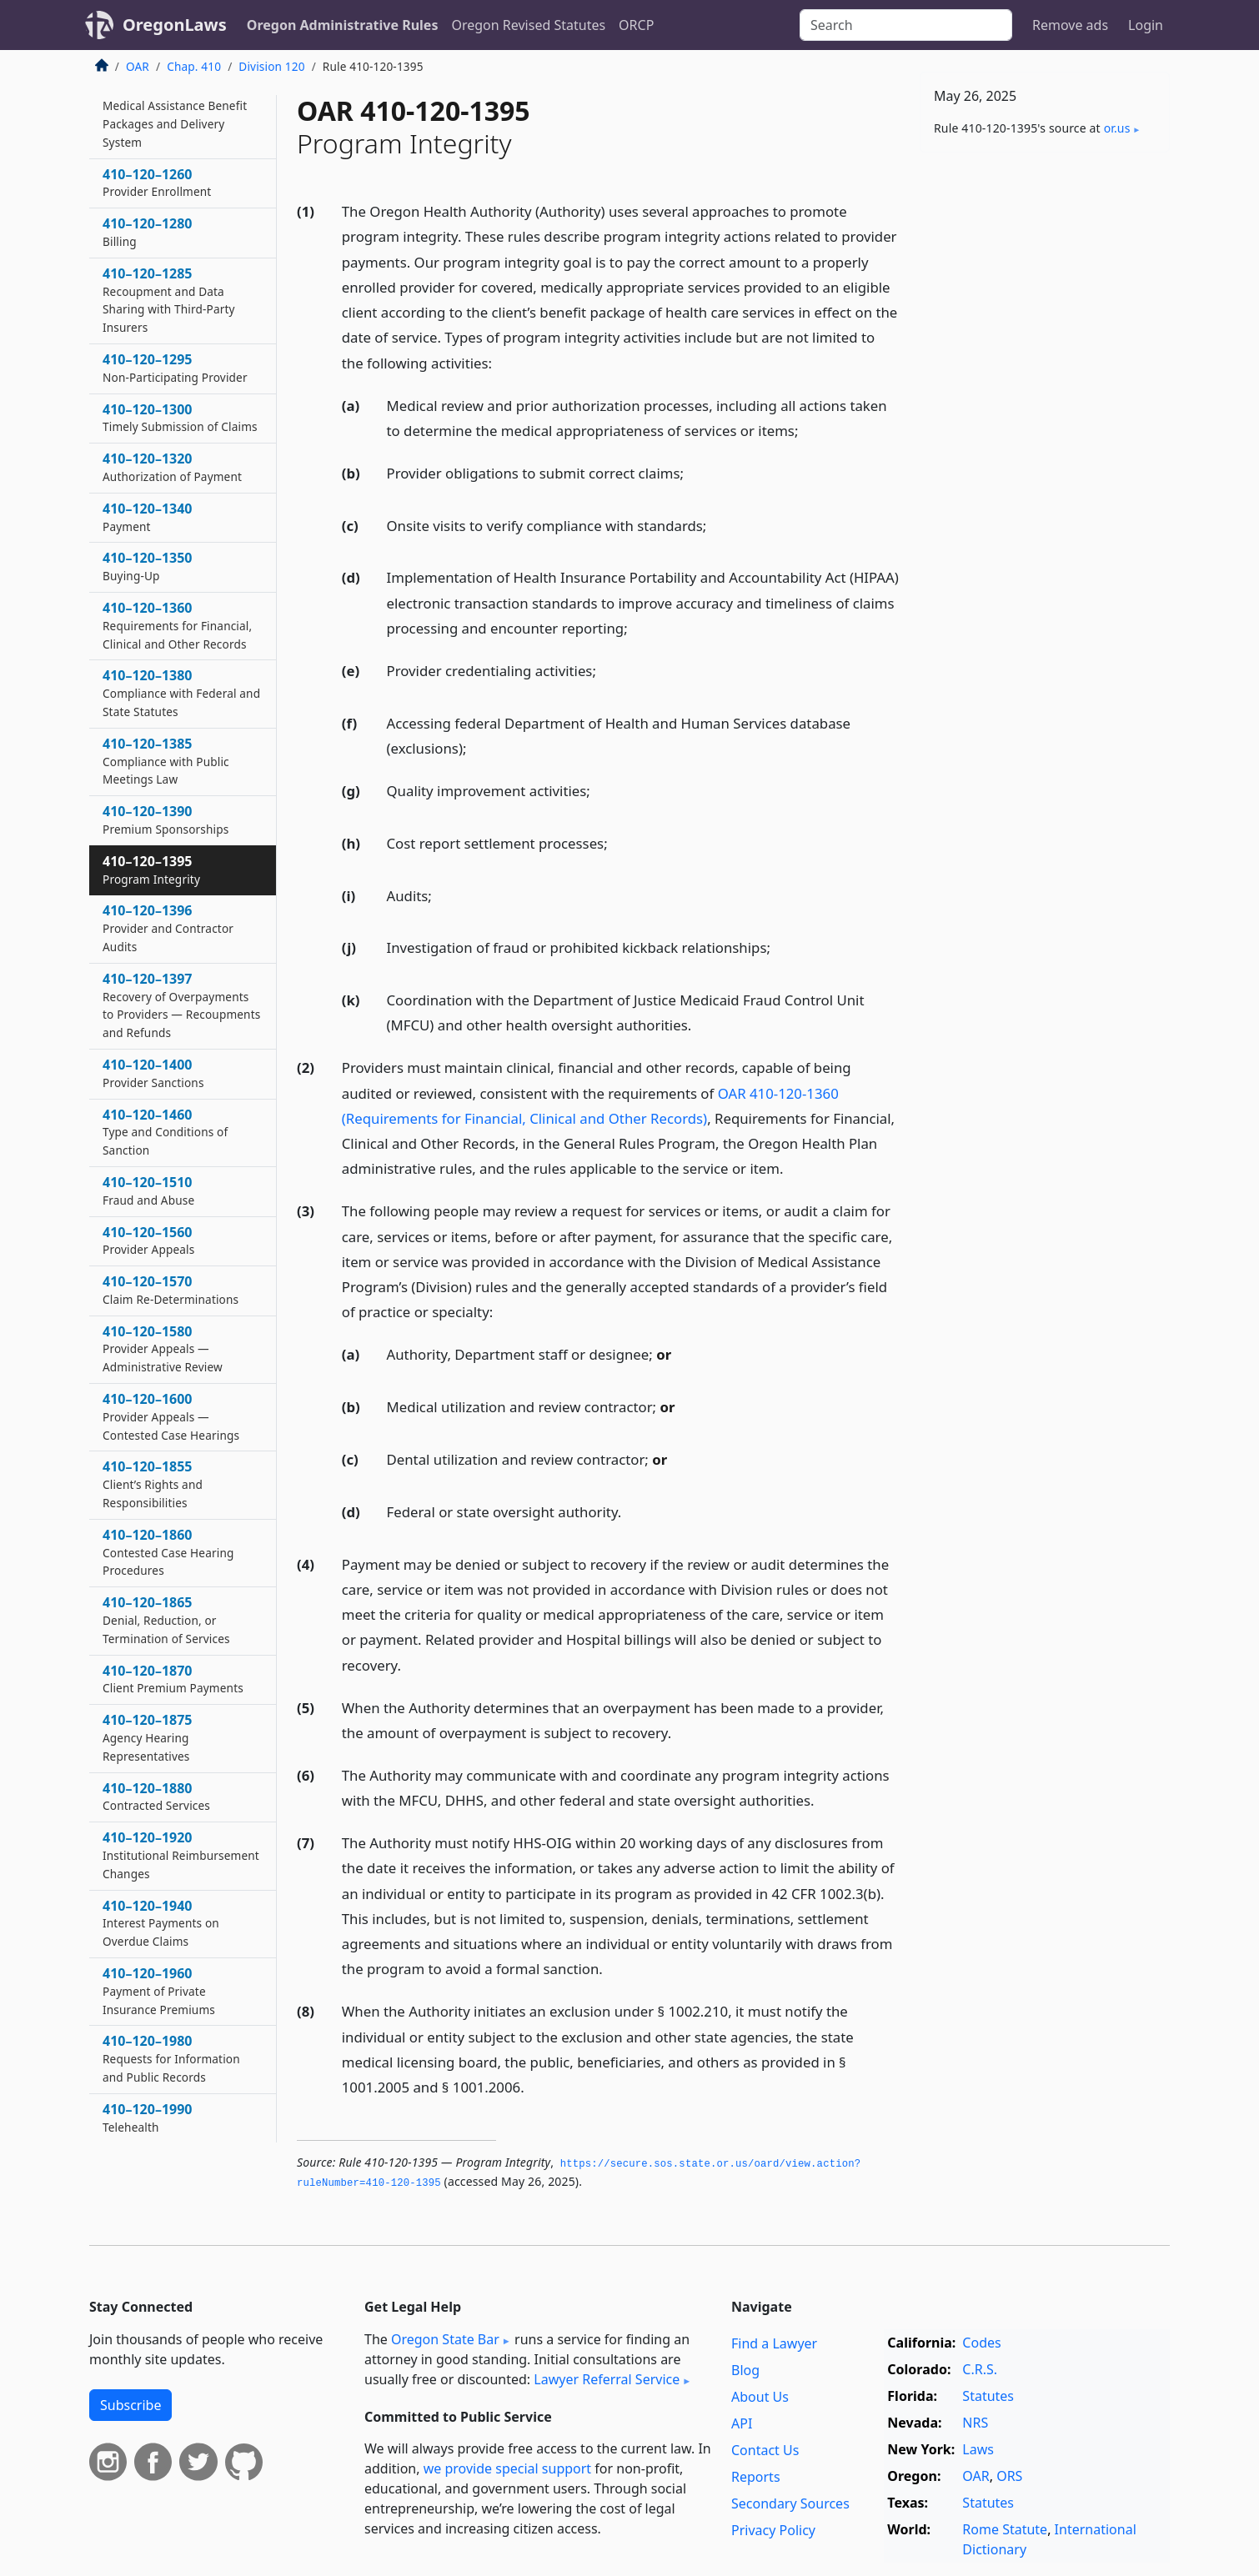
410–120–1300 (180, 417)
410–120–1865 (166, 1619)
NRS (975, 2422)
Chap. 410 (194, 66)
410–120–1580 (163, 1349)
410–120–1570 (170, 1289)
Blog (745, 2370)
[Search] (906, 25)
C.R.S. (979, 2369)
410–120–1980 (171, 2058)
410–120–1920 (181, 1855)
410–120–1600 (171, 1416)
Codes (981, 2342)
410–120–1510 (148, 1190)
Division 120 (271, 66)
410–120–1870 (173, 1678)
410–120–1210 (175, 113)
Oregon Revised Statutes (528, 25)
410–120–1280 (148, 231)
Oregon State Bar (445, 2339)
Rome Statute (1004, 2529)
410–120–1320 (172, 466)
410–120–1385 (166, 761)
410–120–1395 (151, 869)
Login (1145, 25)
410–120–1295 (175, 367)
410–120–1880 (156, 1796)
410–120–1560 (148, 1240)
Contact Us (765, 2450)
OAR (137, 66)
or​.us (1117, 128)
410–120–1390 (165, 819)
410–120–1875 (148, 1737)
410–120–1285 (169, 299)
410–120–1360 (177, 625)
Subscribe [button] (130, 2405)
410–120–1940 (161, 1923)
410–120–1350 (148, 566)
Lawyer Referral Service (607, 2379)
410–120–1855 (153, 1484)
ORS (1009, 2476)
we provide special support (507, 2468)
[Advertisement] (1045, 426)
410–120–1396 (168, 928)
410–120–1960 (159, 1990)
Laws (978, 2449)
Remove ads (1070, 25)
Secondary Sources (790, 2503)
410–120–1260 (157, 182)
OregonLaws (175, 24)
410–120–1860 (168, 1552)
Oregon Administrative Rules (343, 25)
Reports (755, 2477)
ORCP (636, 25)
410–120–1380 (181, 692)
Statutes (988, 2396)
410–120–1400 (153, 1072)
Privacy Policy (773, 2530)
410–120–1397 (181, 1005)
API (741, 2423)
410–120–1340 (148, 516)
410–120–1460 (165, 1132)
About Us (760, 2397)
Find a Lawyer (774, 2343)
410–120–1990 (148, 2117)
